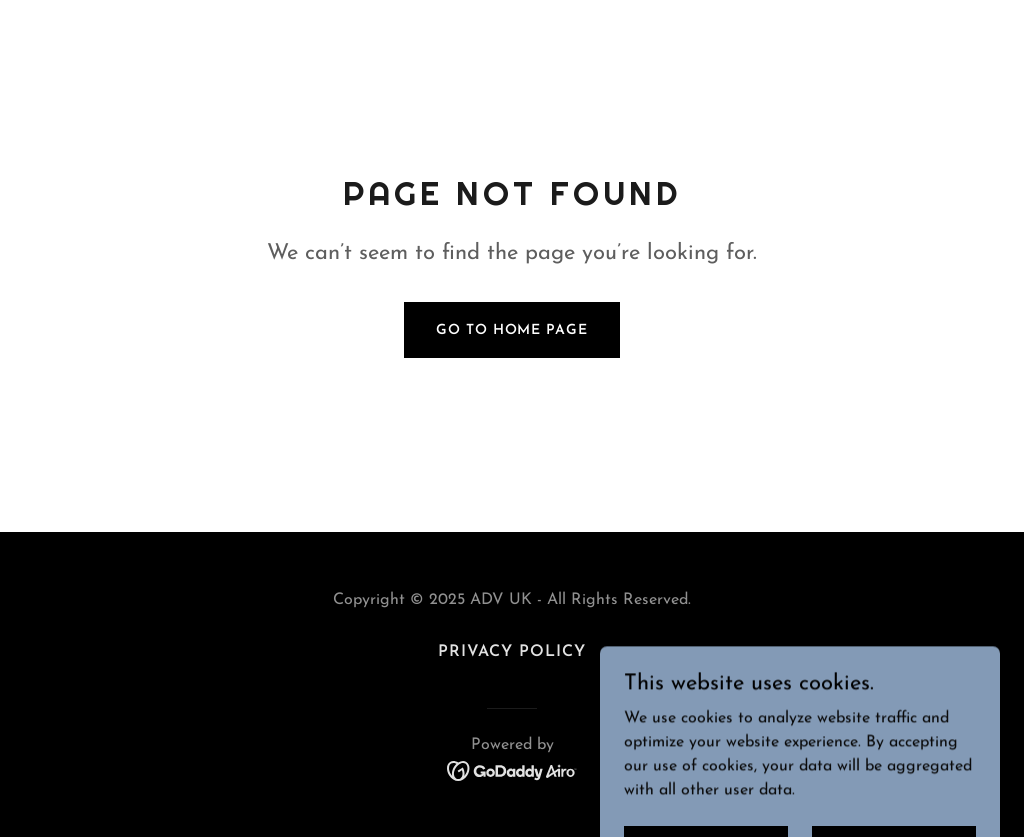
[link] (512, 770)
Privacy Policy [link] (512, 652)
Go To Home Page (511, 330)
